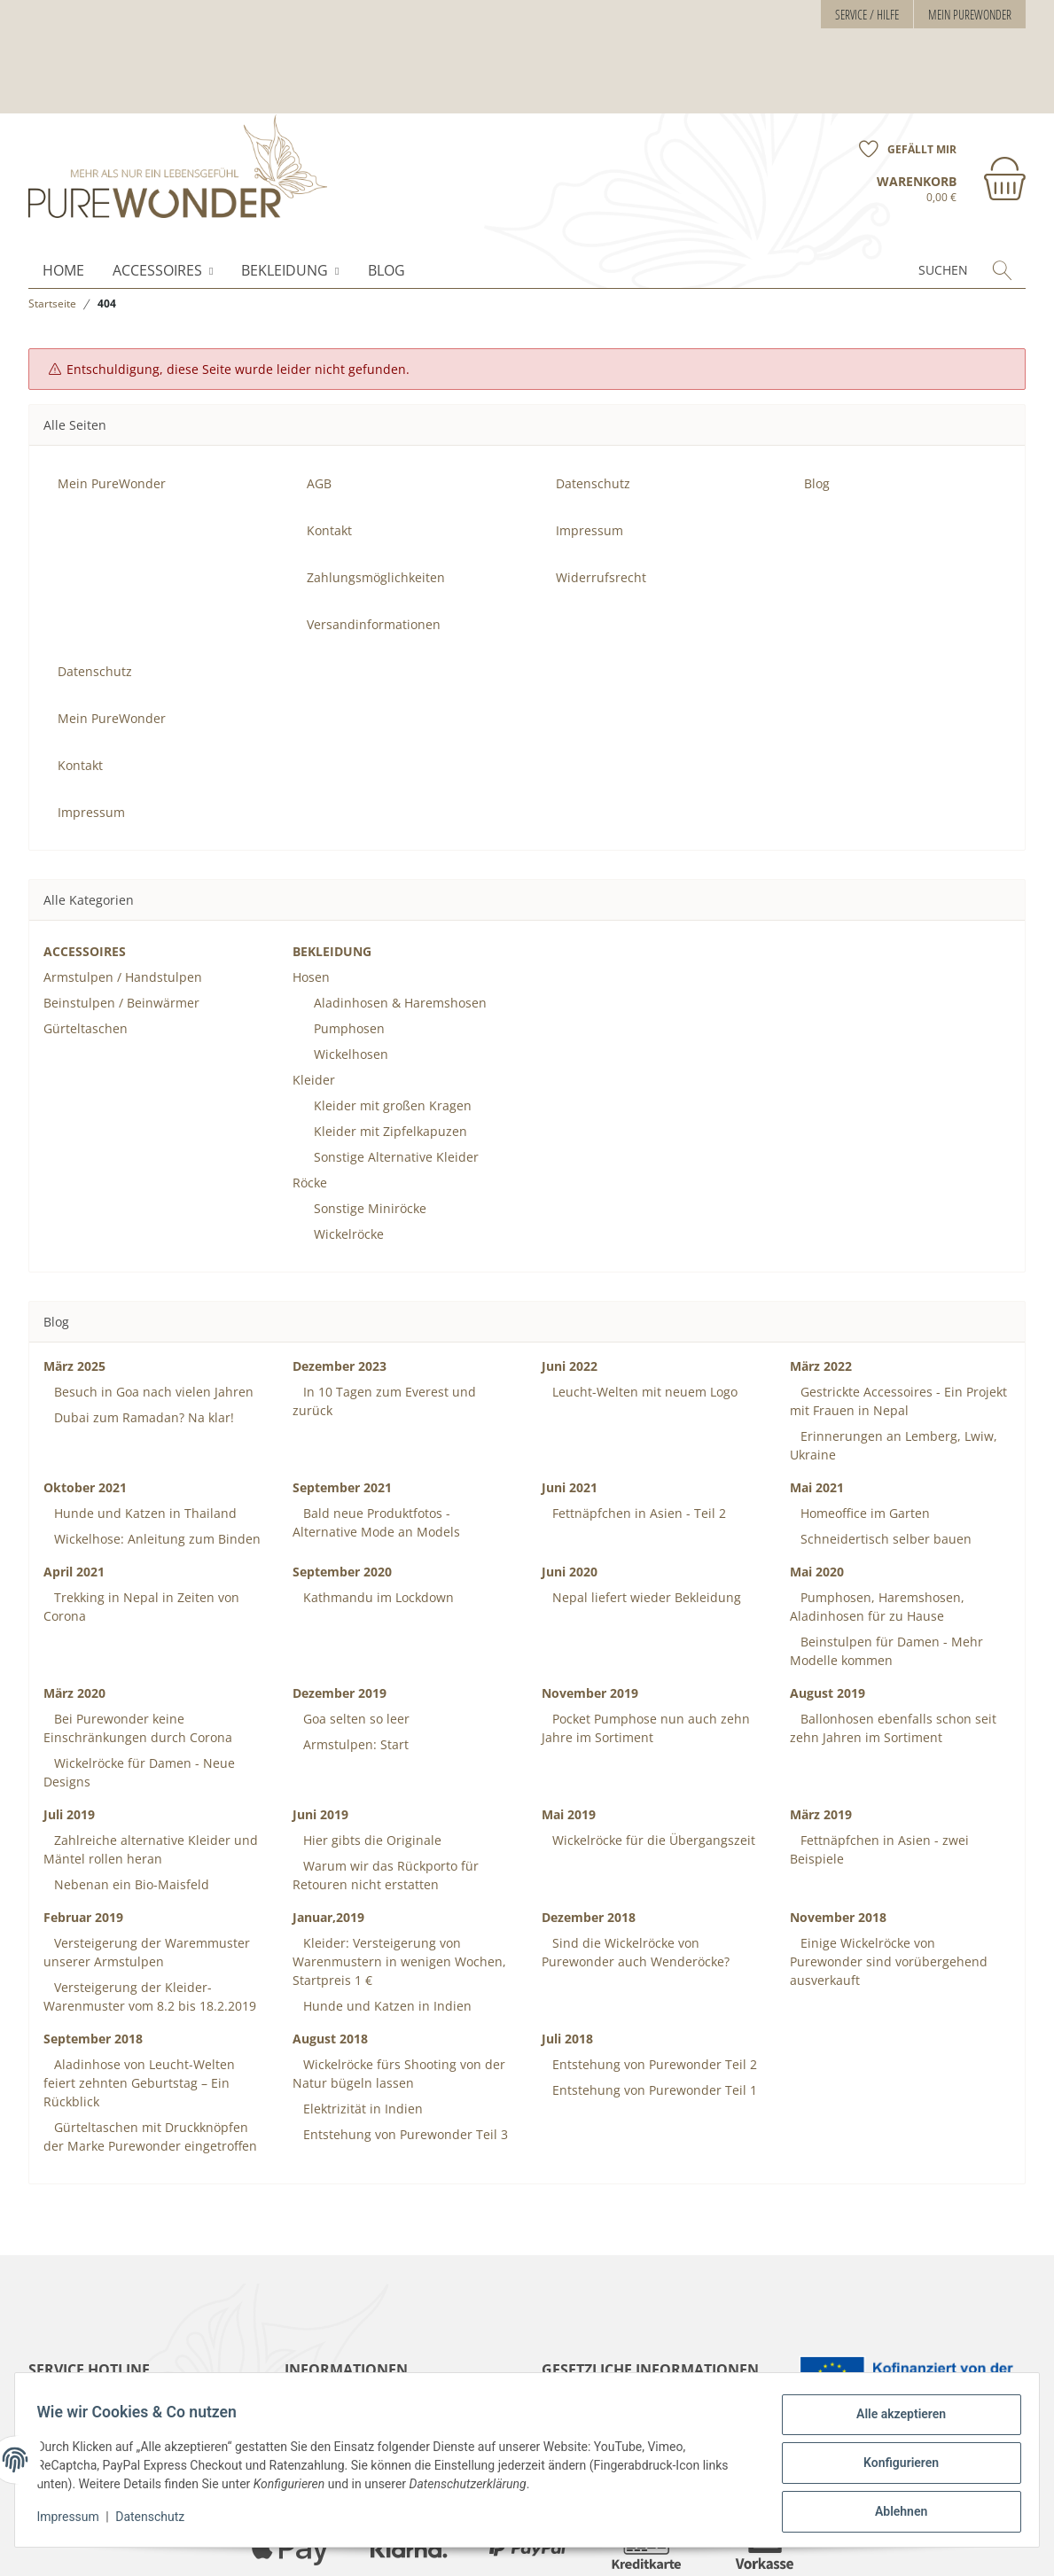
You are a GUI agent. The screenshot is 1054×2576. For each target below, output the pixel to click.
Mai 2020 (817, 1498)
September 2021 (342, 1413)
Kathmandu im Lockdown (377, 1523)
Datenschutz (156, 2521)
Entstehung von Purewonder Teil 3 (404, 2060)
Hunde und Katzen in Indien (386, 1932)
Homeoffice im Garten (863, 1439)
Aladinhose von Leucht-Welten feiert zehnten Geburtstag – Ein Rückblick (139, 2009)
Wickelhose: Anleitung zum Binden (156, 1465)
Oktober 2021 (85, 1413)
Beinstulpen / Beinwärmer (121, 929)
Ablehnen (894, 2513)
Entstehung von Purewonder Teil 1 (653, 2016)
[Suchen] (910, 196)
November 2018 (838, 1843)
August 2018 (330, 1965)
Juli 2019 (69, 1740)
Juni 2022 (569, 1292)
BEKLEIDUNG (284, 196)
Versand (283, 2548)
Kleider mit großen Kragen (393, 1031)
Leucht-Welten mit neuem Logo (643, 1318)
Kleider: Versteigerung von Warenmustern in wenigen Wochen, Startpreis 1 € (399, 1888)
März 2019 (821, 1740)
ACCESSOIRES (157, 196)
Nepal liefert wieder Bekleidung (645, 1523)
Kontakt (329, 456)
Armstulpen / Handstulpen (122, 903)
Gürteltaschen (85, 954)
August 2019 (827, 1619)
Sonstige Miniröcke (370, 1134)
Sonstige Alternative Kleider (396, 1083)
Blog (386, 196)
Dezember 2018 (589, 1843)
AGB (319, 409)
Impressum (74, 2521)
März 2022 (821, 1292)
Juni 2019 (320, 1740)
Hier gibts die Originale (370, 1766)
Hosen (311, 903)
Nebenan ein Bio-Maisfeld (130, 1810)
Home (63, 196)
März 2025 (74, 1292)
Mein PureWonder (969, 14)
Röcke (310, 1109)
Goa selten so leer (355, 1645)
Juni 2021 (569, 1413)
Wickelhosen (351, 980)
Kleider (314, 1006)
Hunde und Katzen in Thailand (144, 1439)
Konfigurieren (894, 2467)
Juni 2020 (569, 1498)
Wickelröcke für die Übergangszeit (652, 1766)
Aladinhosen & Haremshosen (400, 929)
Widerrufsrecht (601, 503)
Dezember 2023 (339, 1292)
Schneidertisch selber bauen (884, 1465)
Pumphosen (349, 954)
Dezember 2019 (339, 1619)
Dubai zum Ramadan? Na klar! (142, 1343)
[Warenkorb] (951, 104)
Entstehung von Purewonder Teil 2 (653, 1990)
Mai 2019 (569, 1740)
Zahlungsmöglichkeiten (376, 503)
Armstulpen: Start (354, 1670)
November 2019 (590, 1619)
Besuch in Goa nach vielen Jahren (152, 1318)
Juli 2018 (567, 1965)
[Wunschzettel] (901, 65)
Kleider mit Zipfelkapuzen (390, 1057)
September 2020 (342, 1498)
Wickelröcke (349, 1160)
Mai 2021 (817, 1413)
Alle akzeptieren (894, 2421)
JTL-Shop (974, 2548)
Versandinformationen (374, 550)
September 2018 (93, 1965)
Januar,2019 (328, 1843)
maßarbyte (851, 2548)
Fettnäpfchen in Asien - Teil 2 (637, 1439)
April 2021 (74, 1498)
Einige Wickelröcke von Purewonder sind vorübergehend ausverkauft (889, 1888)
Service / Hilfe (867, 14)
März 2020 (74, 1619)
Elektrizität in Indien (361, 2035)
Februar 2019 (83, 1843)
